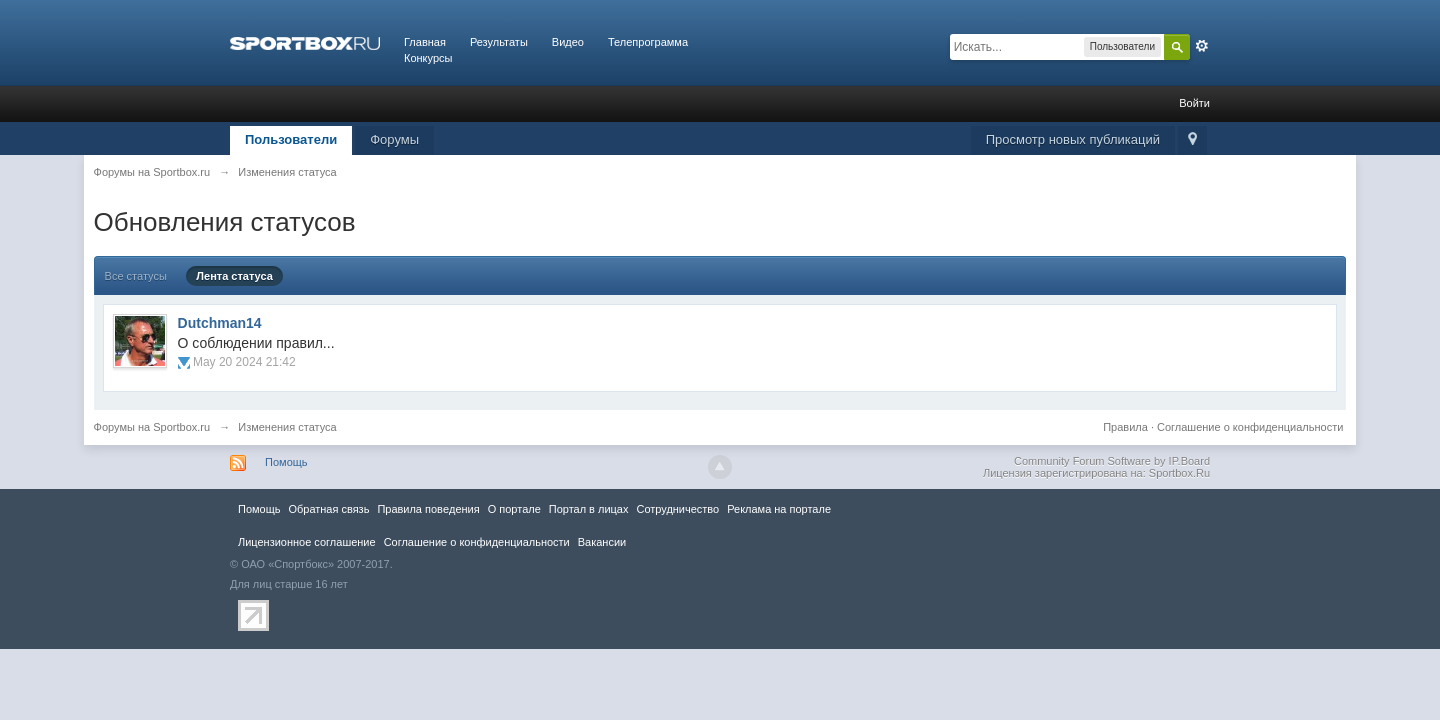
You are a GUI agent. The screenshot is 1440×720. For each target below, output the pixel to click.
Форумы (394, 139)
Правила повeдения (428, 509)
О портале (514, 509)
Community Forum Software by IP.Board (1112, 461)
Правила (1125, 427)
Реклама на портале (779, 509)
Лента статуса (234, 276)
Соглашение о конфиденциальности (1250, 427)
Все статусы (136, 276)
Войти (1194, 103)
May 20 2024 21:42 (244, 362)
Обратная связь (328, 509)
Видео (568, 42)
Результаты (499, 42)
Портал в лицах (589, 509)
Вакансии (602, 542)
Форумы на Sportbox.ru (152, 427)
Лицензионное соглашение (307, 542)
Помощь (286, 462)
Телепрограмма (648, 42)
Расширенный (1202, 46)
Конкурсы (428, 58)
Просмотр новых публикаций (1073, 139)
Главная (425, 42)
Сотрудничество (677, 509)
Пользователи (291, 139)
